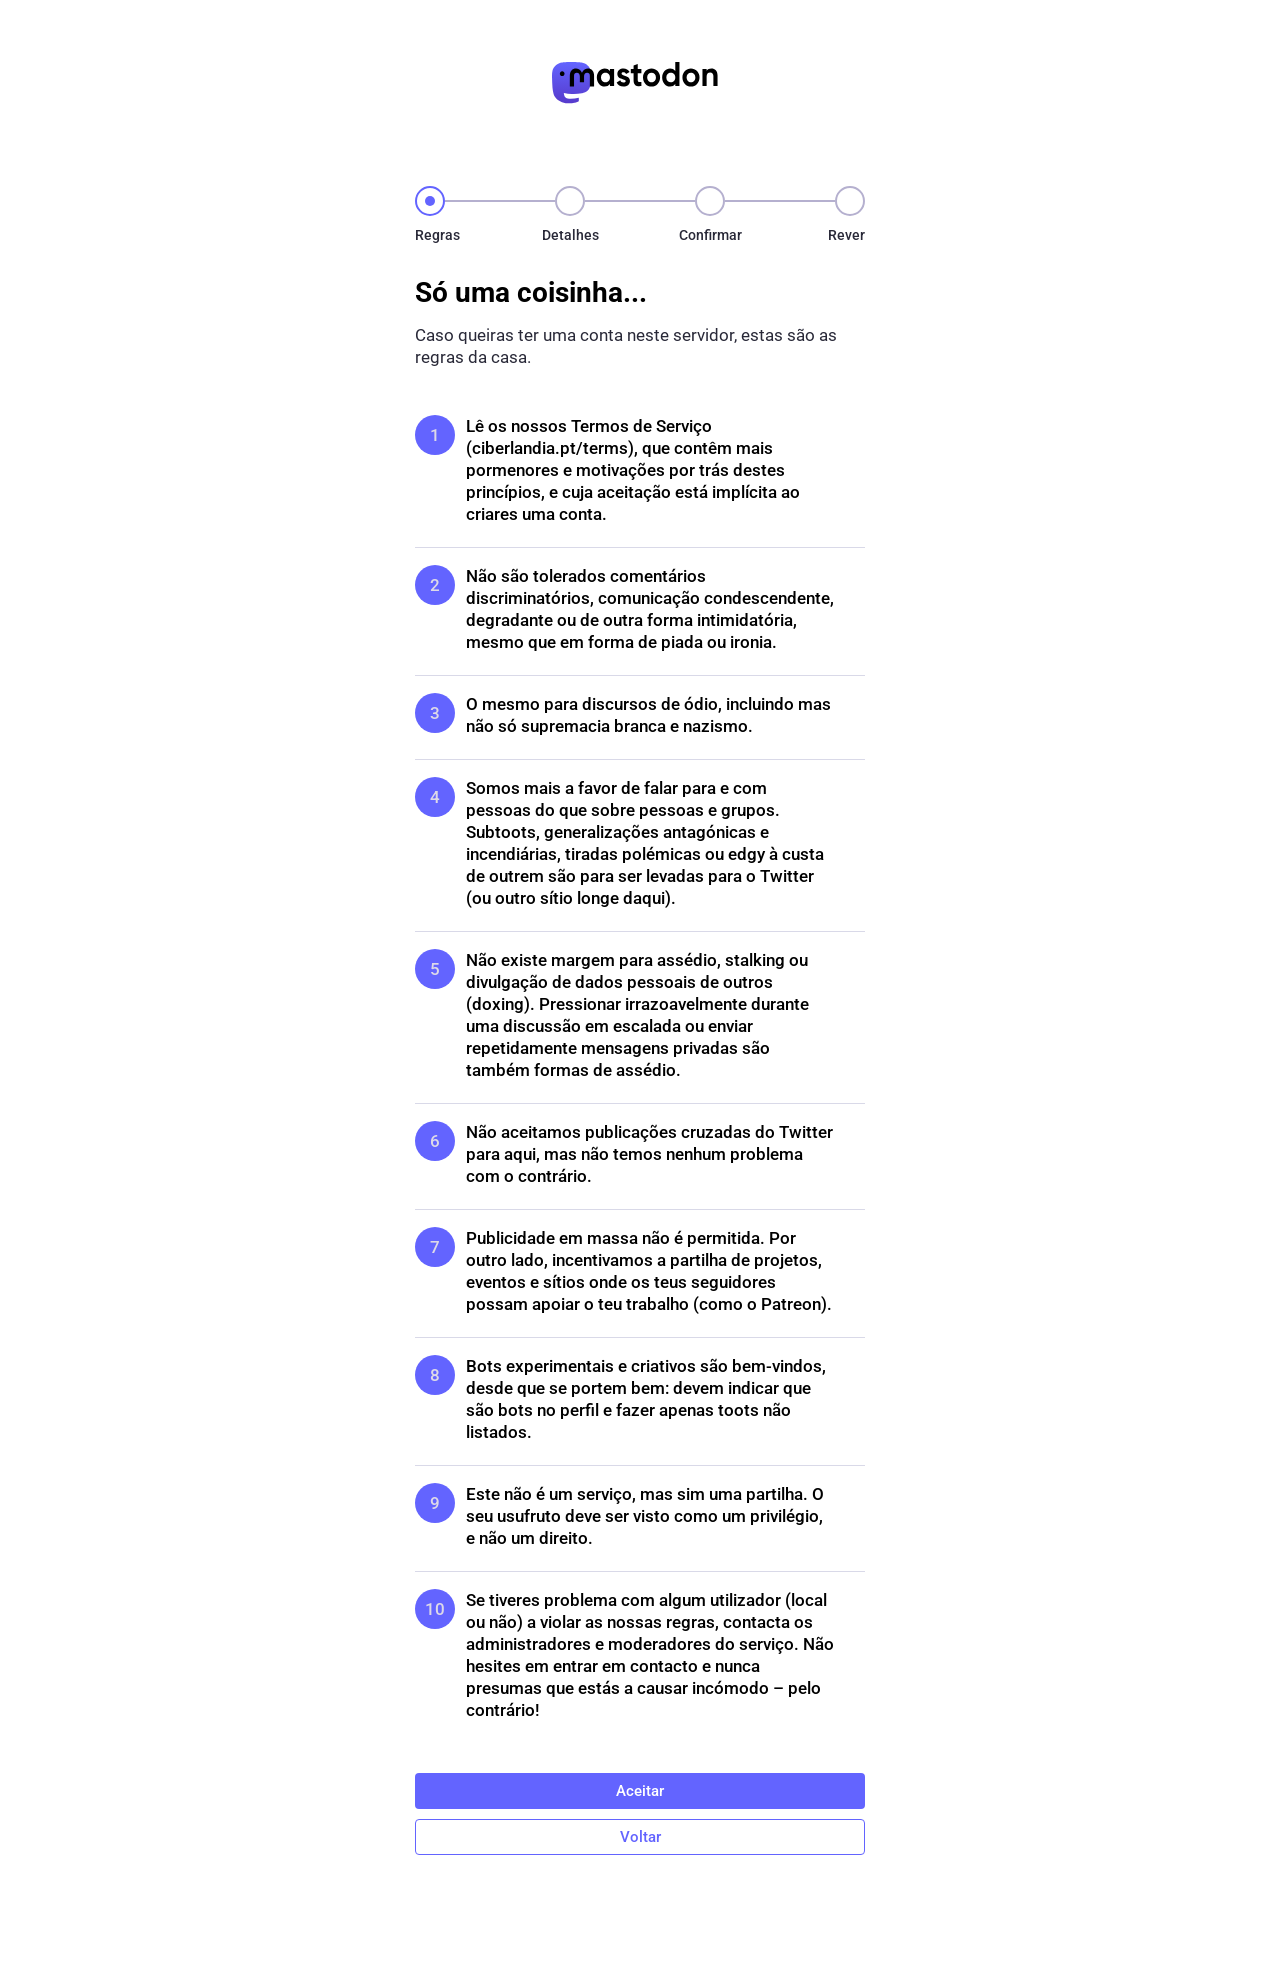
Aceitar (640, 1791)
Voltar (640, 1837)
